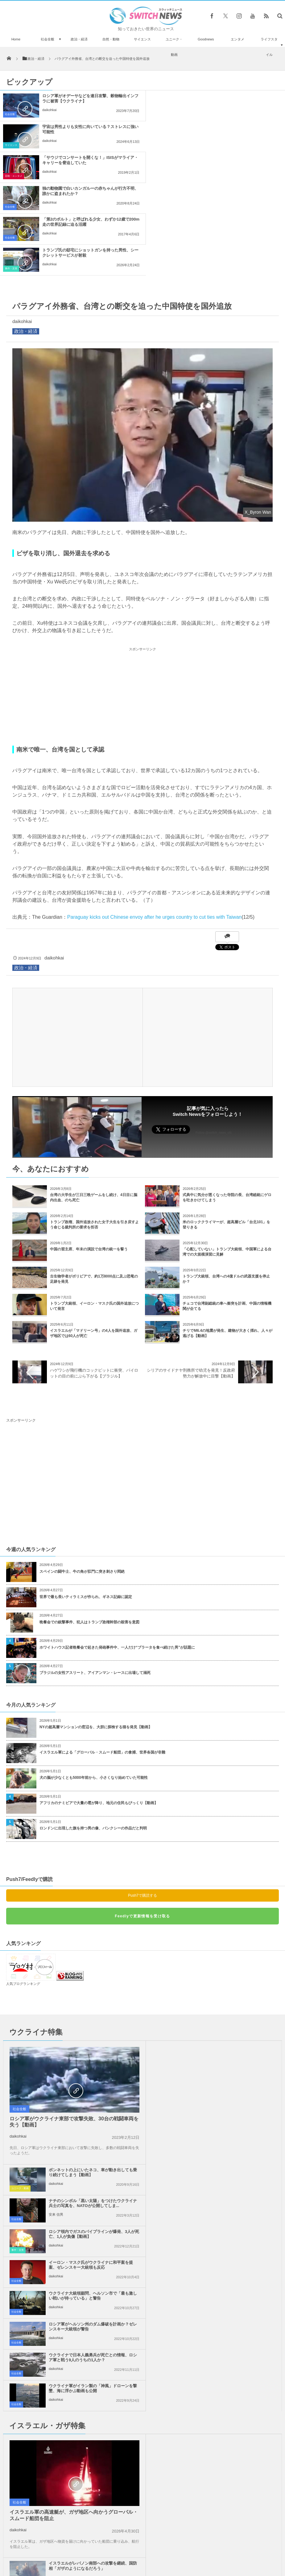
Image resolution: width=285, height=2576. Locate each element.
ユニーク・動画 (174, 46)
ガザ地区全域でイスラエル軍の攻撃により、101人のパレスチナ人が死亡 (231, 2318)
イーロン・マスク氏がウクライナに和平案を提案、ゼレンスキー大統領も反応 (230, 2049)
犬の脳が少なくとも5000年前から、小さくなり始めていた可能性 (93, 1685)
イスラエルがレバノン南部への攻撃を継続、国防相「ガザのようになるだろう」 (230, 2164)
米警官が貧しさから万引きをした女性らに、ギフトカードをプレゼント (61, 2391)
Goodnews (206, 39)
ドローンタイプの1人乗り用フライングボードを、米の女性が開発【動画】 (44, 2510)
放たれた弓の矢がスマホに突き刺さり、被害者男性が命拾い (61, 2418)
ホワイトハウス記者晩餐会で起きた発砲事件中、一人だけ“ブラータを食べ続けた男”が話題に (117, 1555)
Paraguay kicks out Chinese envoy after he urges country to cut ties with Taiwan (154, 824)
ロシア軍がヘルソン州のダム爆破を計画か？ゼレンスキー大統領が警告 (230, 2080)
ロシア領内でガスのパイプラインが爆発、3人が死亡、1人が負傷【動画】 (231, 2018)
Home (15, 39)
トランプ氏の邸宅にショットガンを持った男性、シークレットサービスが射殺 (234, 160)
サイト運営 (79, 2550)
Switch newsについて (43, 2550)
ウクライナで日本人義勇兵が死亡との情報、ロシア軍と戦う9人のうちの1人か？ (91, 2110)
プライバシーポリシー (117, 2550)
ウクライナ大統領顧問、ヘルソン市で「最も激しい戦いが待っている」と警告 (91, 2080)
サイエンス (142, 39)
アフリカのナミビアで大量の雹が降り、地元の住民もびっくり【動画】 (98, 1710)
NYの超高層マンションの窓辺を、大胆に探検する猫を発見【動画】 (95, 1634)
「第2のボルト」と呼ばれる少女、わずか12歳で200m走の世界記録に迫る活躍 (85, 160)
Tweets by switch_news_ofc (142, 2380)
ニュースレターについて (197, 2550)
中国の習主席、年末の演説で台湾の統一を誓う (89, 1156)
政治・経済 (79, 39)
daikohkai (49, 110)
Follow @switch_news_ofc (214, 1040)
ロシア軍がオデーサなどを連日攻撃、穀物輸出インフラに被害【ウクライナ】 (88, 98)
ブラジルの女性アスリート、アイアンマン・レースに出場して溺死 (95, 1580)
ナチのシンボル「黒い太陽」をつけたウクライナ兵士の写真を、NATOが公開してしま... (230, 1987)
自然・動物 (110, 39)
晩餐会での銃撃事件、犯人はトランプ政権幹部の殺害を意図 (89, 1529)
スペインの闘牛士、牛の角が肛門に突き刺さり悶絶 (82, 1479)
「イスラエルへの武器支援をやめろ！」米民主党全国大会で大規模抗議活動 (230, 2287)
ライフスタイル (269, 46)
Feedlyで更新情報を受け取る (142, 1823)
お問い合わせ (156, 2550)
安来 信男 (195, 1998)
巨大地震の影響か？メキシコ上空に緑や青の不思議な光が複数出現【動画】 (61, 2445)
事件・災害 (157, 176)
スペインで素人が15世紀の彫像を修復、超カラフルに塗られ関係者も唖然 (61, 2475)
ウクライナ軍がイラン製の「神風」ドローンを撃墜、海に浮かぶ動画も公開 (230, 2110)
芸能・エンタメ (13, 145)
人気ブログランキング (23, 1891)
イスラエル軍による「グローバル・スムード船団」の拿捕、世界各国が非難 (102, 1660)
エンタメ (237, 39)
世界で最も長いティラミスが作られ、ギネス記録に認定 (85, 1504)
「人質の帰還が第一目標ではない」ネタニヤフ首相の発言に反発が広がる (91, 2287)
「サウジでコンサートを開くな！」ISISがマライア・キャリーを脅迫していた (86, 129)
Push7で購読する (142, 1803)
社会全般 (47, 39)
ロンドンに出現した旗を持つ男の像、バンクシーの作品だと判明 (93, 1735)
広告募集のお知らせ (243, 2550)
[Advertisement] (142, 604)
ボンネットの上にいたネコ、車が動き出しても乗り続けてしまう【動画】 (230, 1956)
